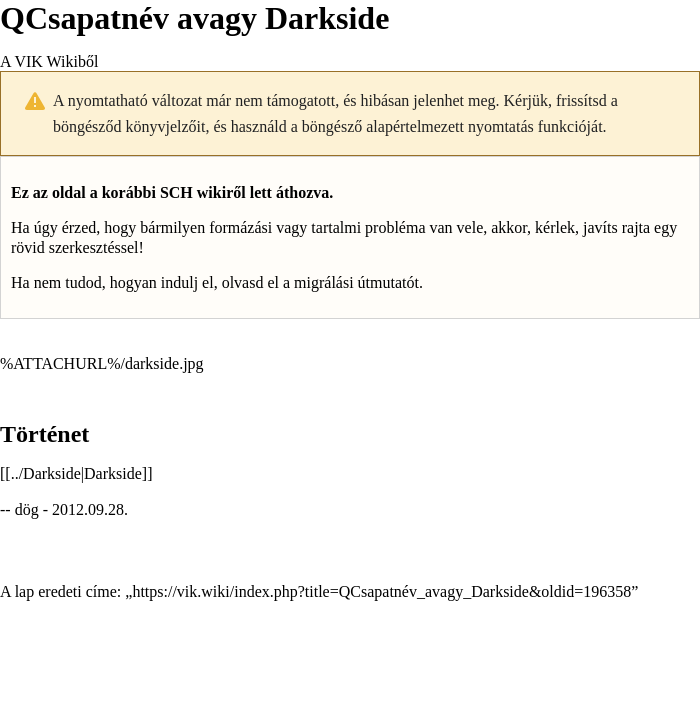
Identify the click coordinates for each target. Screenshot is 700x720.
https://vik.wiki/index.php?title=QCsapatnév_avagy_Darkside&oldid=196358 (381, 591)
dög (27, 509)
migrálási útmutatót (356, 282)
